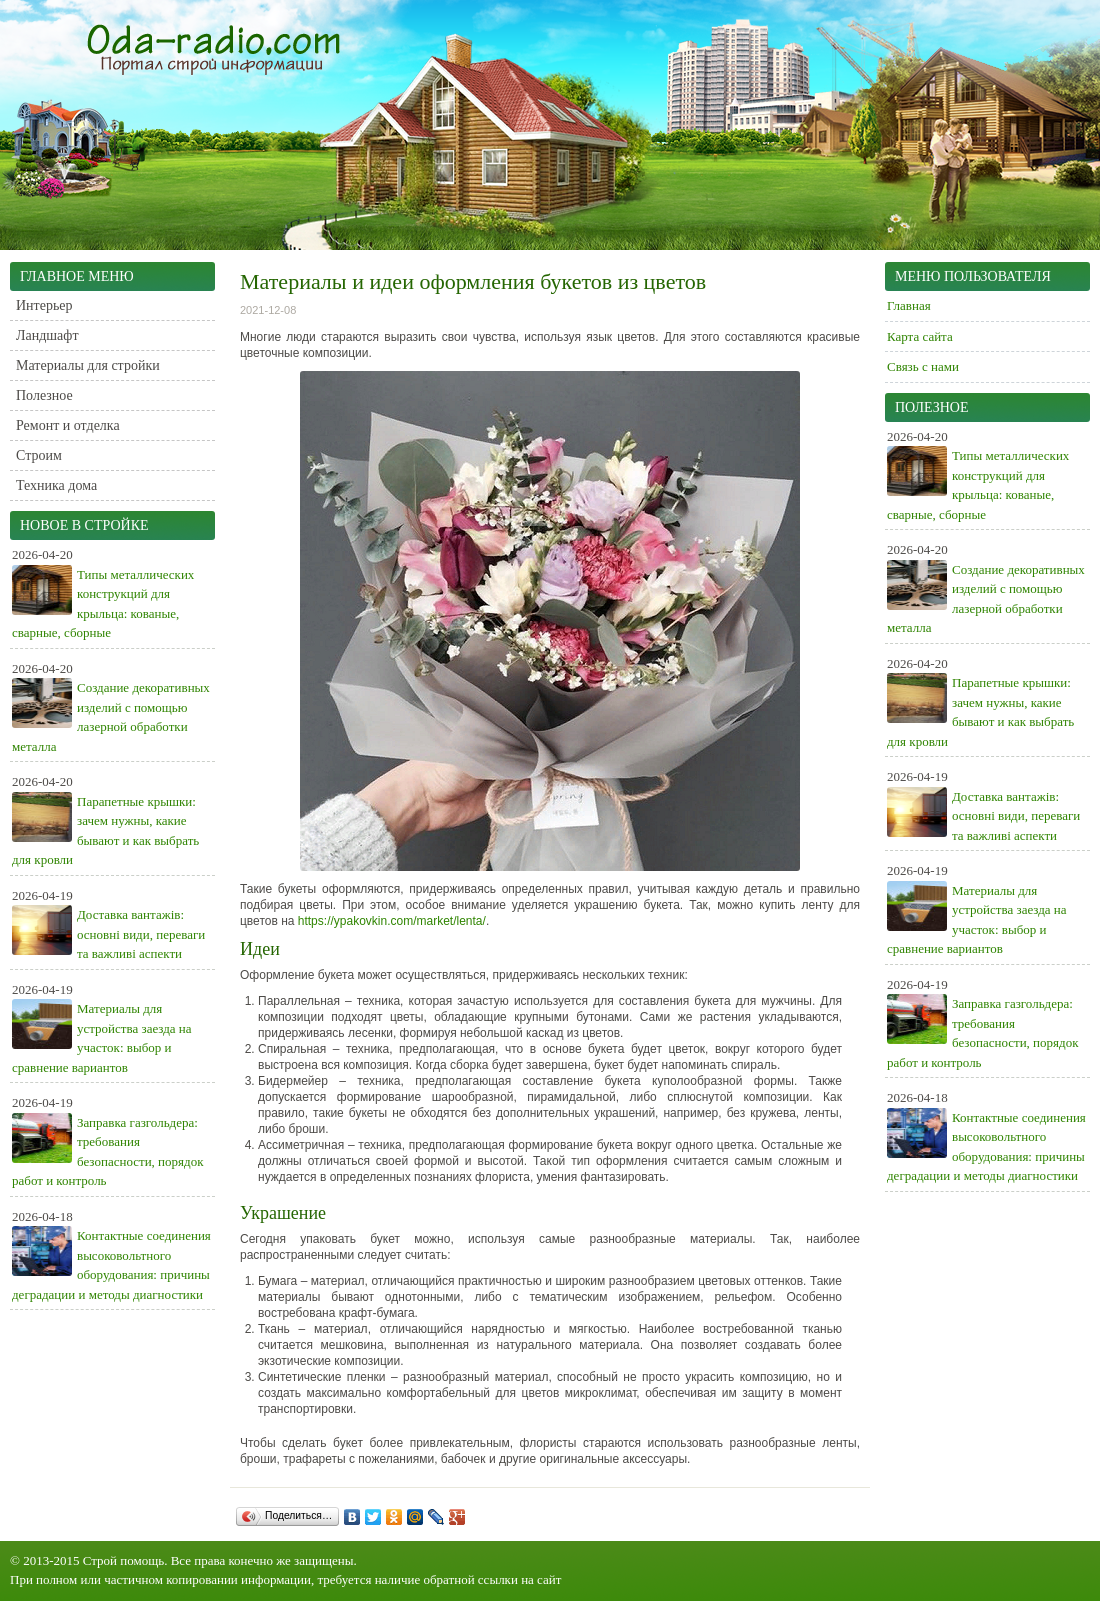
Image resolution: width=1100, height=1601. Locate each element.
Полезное (44, 395)
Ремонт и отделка (68, 425)
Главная (909, 305)
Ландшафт (47, 335)
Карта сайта (920, 336)
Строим (39, 455)
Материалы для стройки (88, 365)
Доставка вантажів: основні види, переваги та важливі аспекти (141, 934)
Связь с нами (923, 366)
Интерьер (44, 305)
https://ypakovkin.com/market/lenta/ (392, 921)
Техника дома (56, 485)
